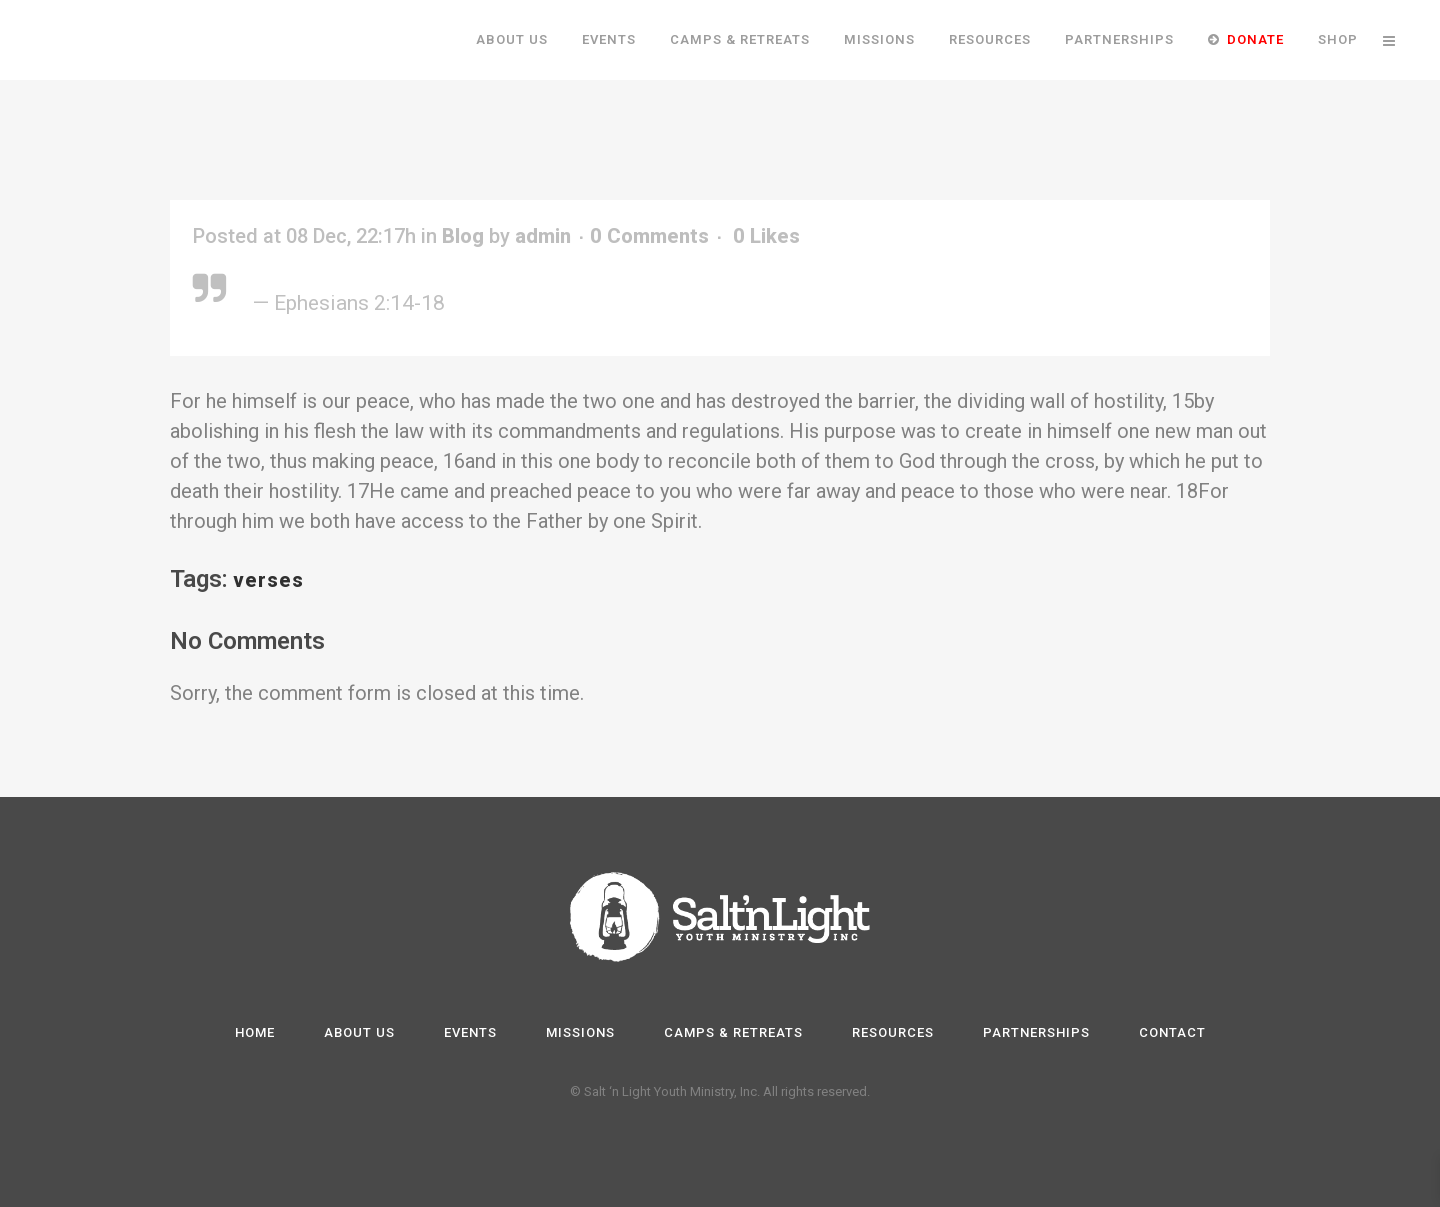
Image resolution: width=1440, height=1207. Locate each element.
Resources (893, 1032)
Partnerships (1036, 1032)
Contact (1172, 1032)
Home (255, 1032)
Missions (580, 1032)
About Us (359, 1032)
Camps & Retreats (733, 1032)
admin (543, 236)
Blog (463, 236)
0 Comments (649, 236)
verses (268, 580)
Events (470, 1032)
